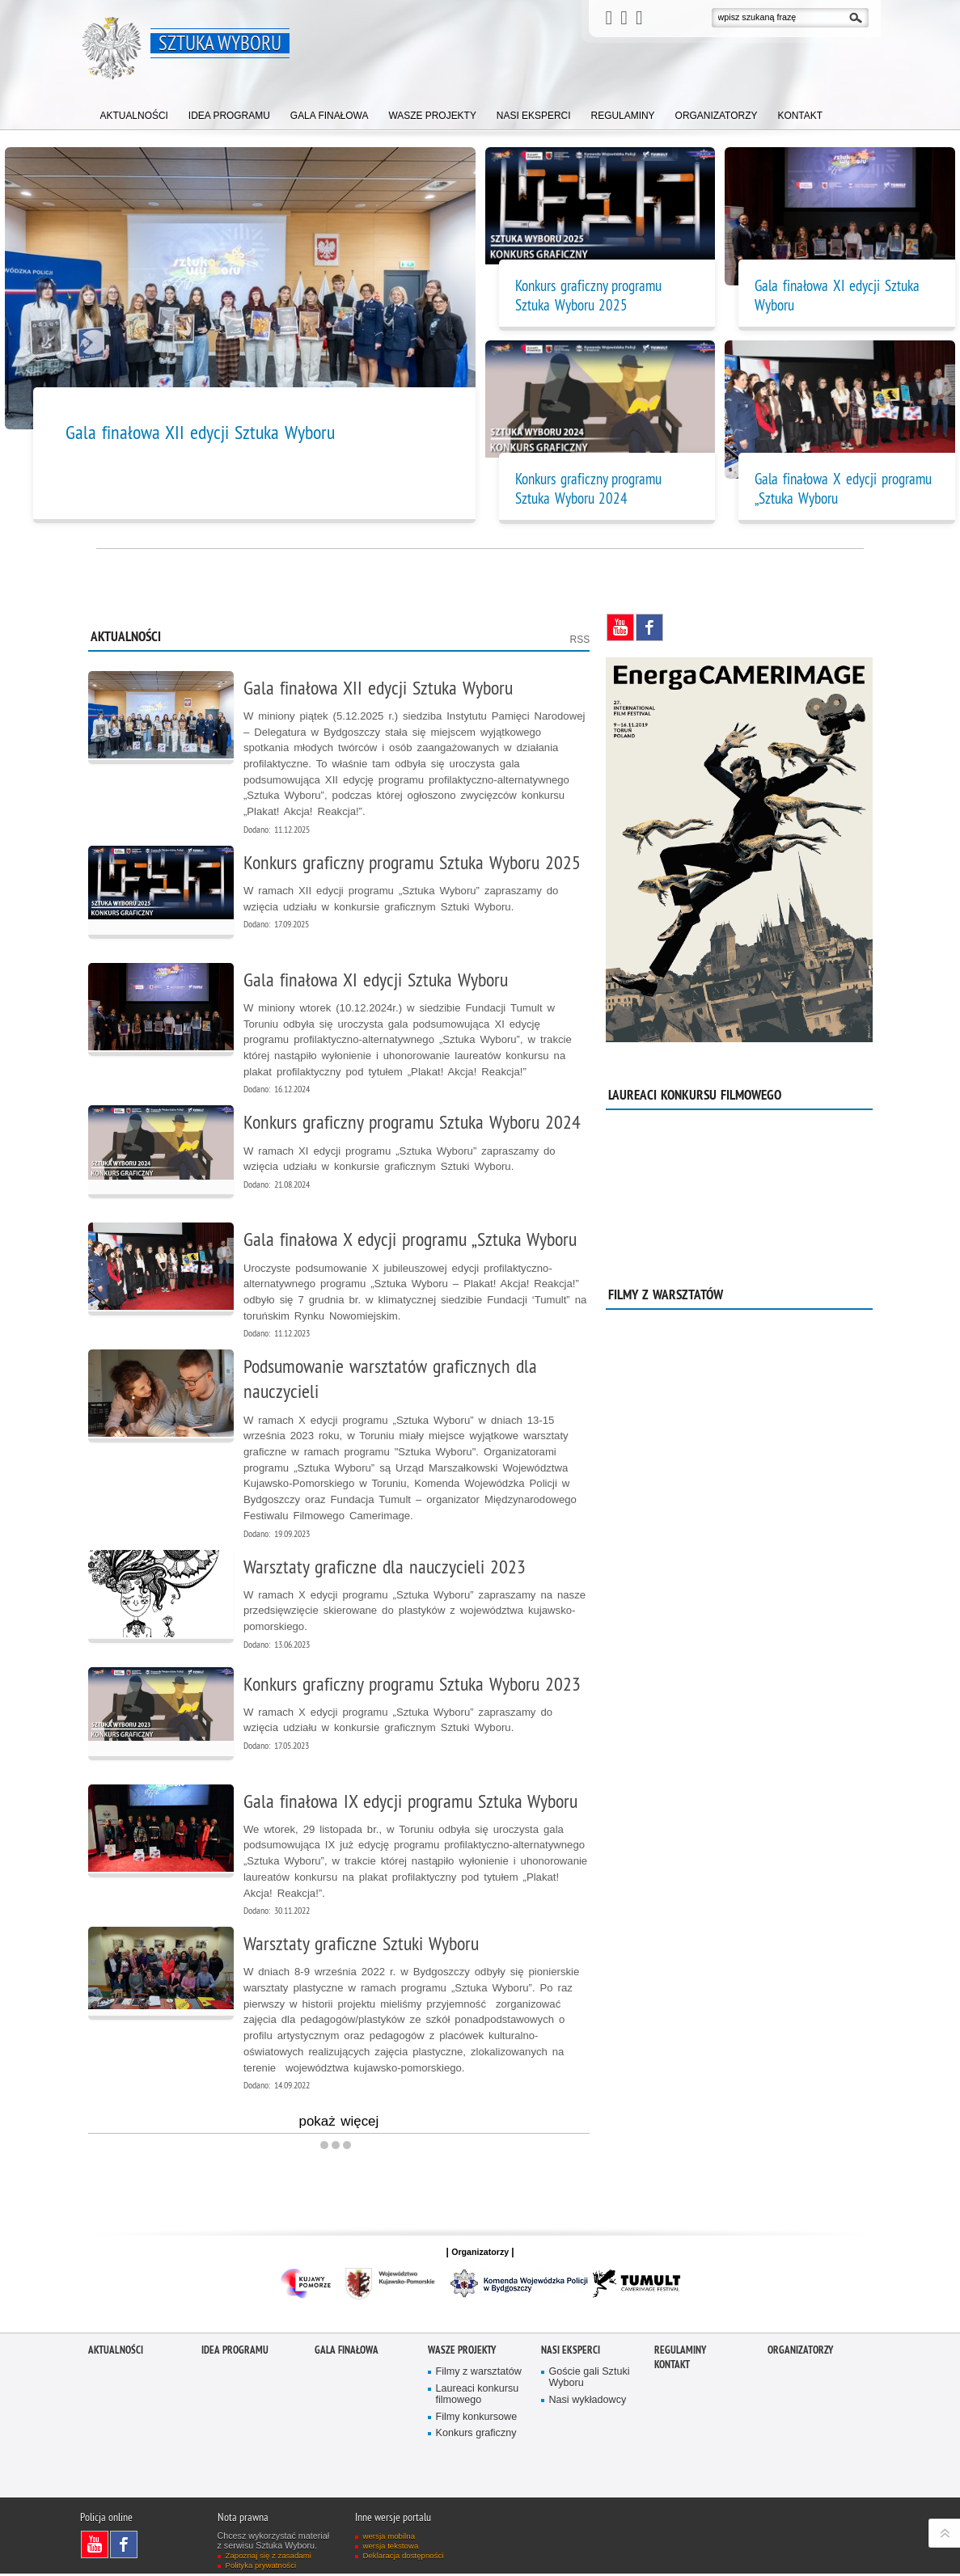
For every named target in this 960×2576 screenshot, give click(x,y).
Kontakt (672, 2367)
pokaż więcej (339, 2125)
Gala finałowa (347, 2352)
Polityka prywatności (261, 2567)
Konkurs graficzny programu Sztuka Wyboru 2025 (588, 295)
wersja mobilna (389, 2538)
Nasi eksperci (570, 2352)
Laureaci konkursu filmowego (477, 2397)
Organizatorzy (800, 2352)
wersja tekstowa (391, 2548)
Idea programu (235, 2352)
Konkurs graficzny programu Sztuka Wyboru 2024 (588, 488)
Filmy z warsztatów (479, 2374)
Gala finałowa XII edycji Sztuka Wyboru (200, 432)
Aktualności (115, 2352)
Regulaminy (680, 2352)
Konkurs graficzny (476, 2436)
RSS (580, 639)
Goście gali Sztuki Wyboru (589, 2380)
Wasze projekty (462, 2352)
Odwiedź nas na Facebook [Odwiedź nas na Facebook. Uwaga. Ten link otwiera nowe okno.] (649, 627)
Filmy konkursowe (477, 2419)
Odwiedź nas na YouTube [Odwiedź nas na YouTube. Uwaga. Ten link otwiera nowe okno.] (620, 627)
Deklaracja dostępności (403, 2557)
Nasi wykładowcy (588, 2402)
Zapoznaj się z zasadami (269, 2557)
